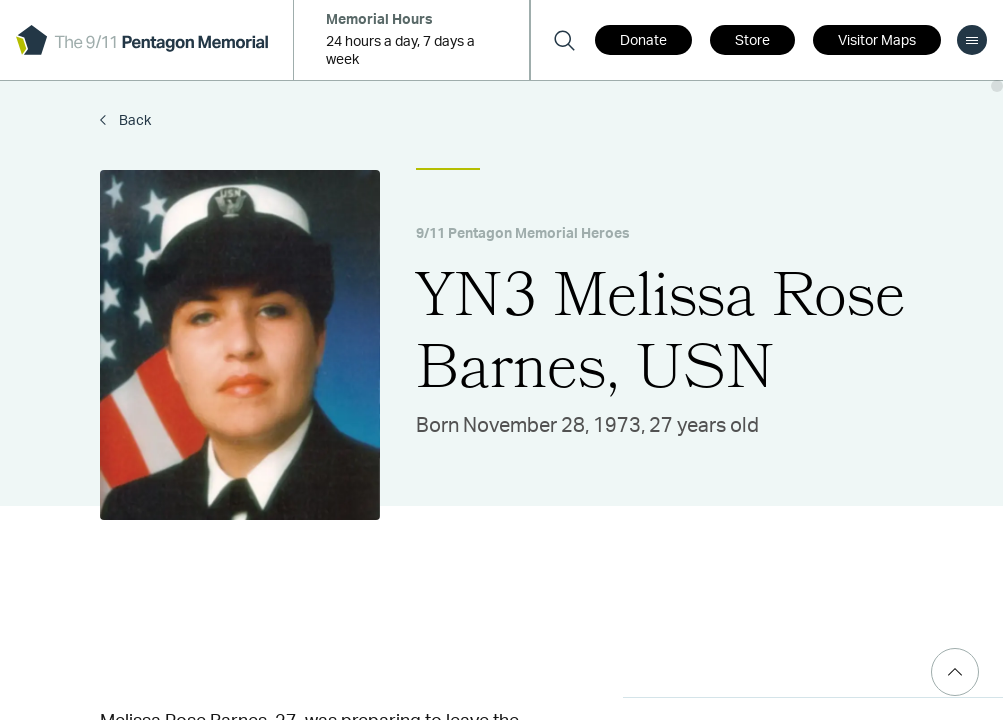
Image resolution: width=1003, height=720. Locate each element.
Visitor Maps (877, 41)
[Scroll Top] (955, 672)
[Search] (564, 40)
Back (133, 121)
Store (752, 41)
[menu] (972, 40)
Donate (643, 41)
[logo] (142, 40)
